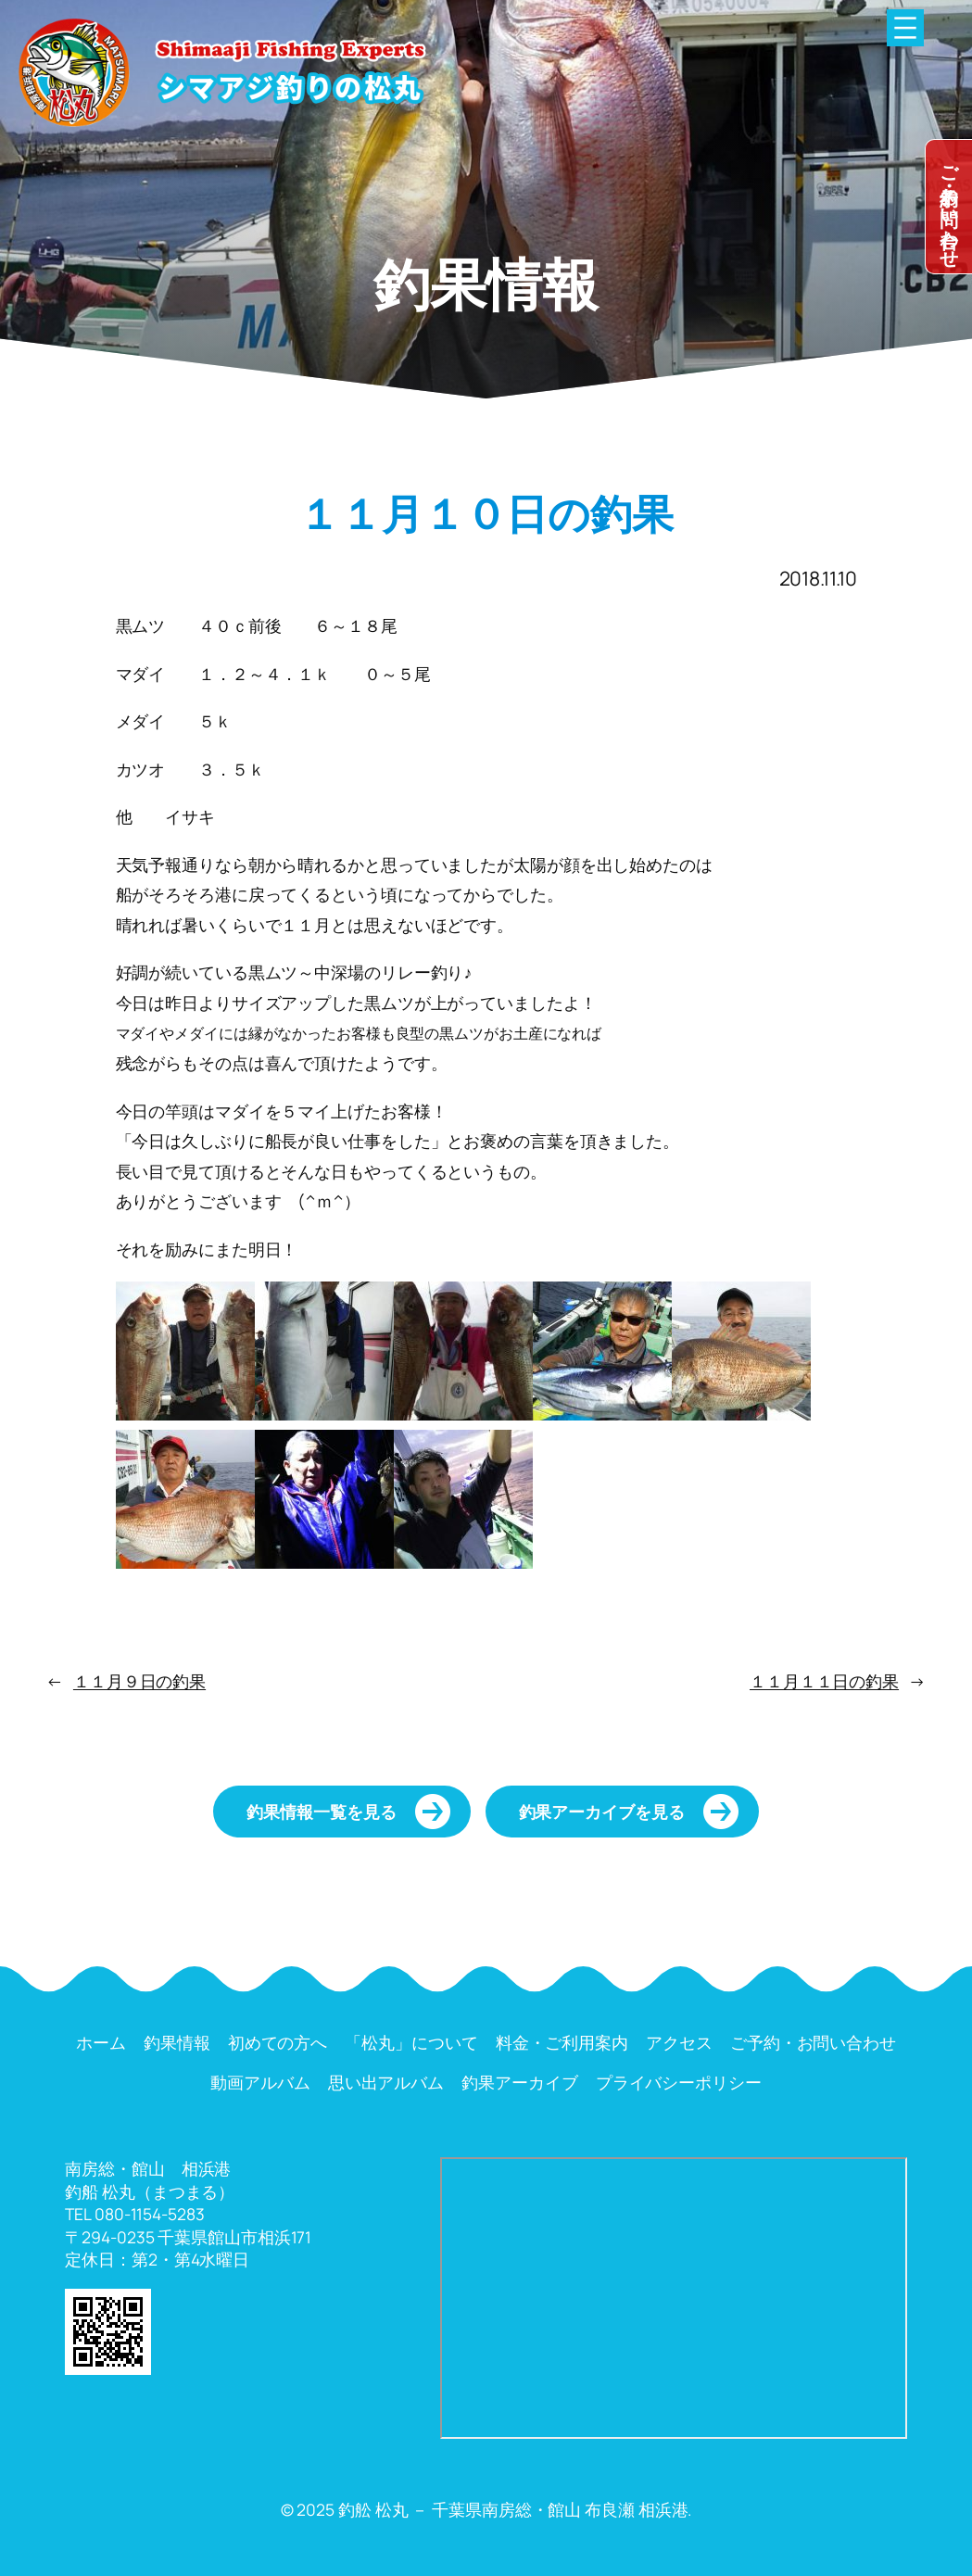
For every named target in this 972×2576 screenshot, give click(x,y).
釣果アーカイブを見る (602, 1811)
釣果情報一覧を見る (321, 1811)
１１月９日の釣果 (139, 1681)
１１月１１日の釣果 (824, 1681)
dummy (949, 206)
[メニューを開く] (905, 27)
